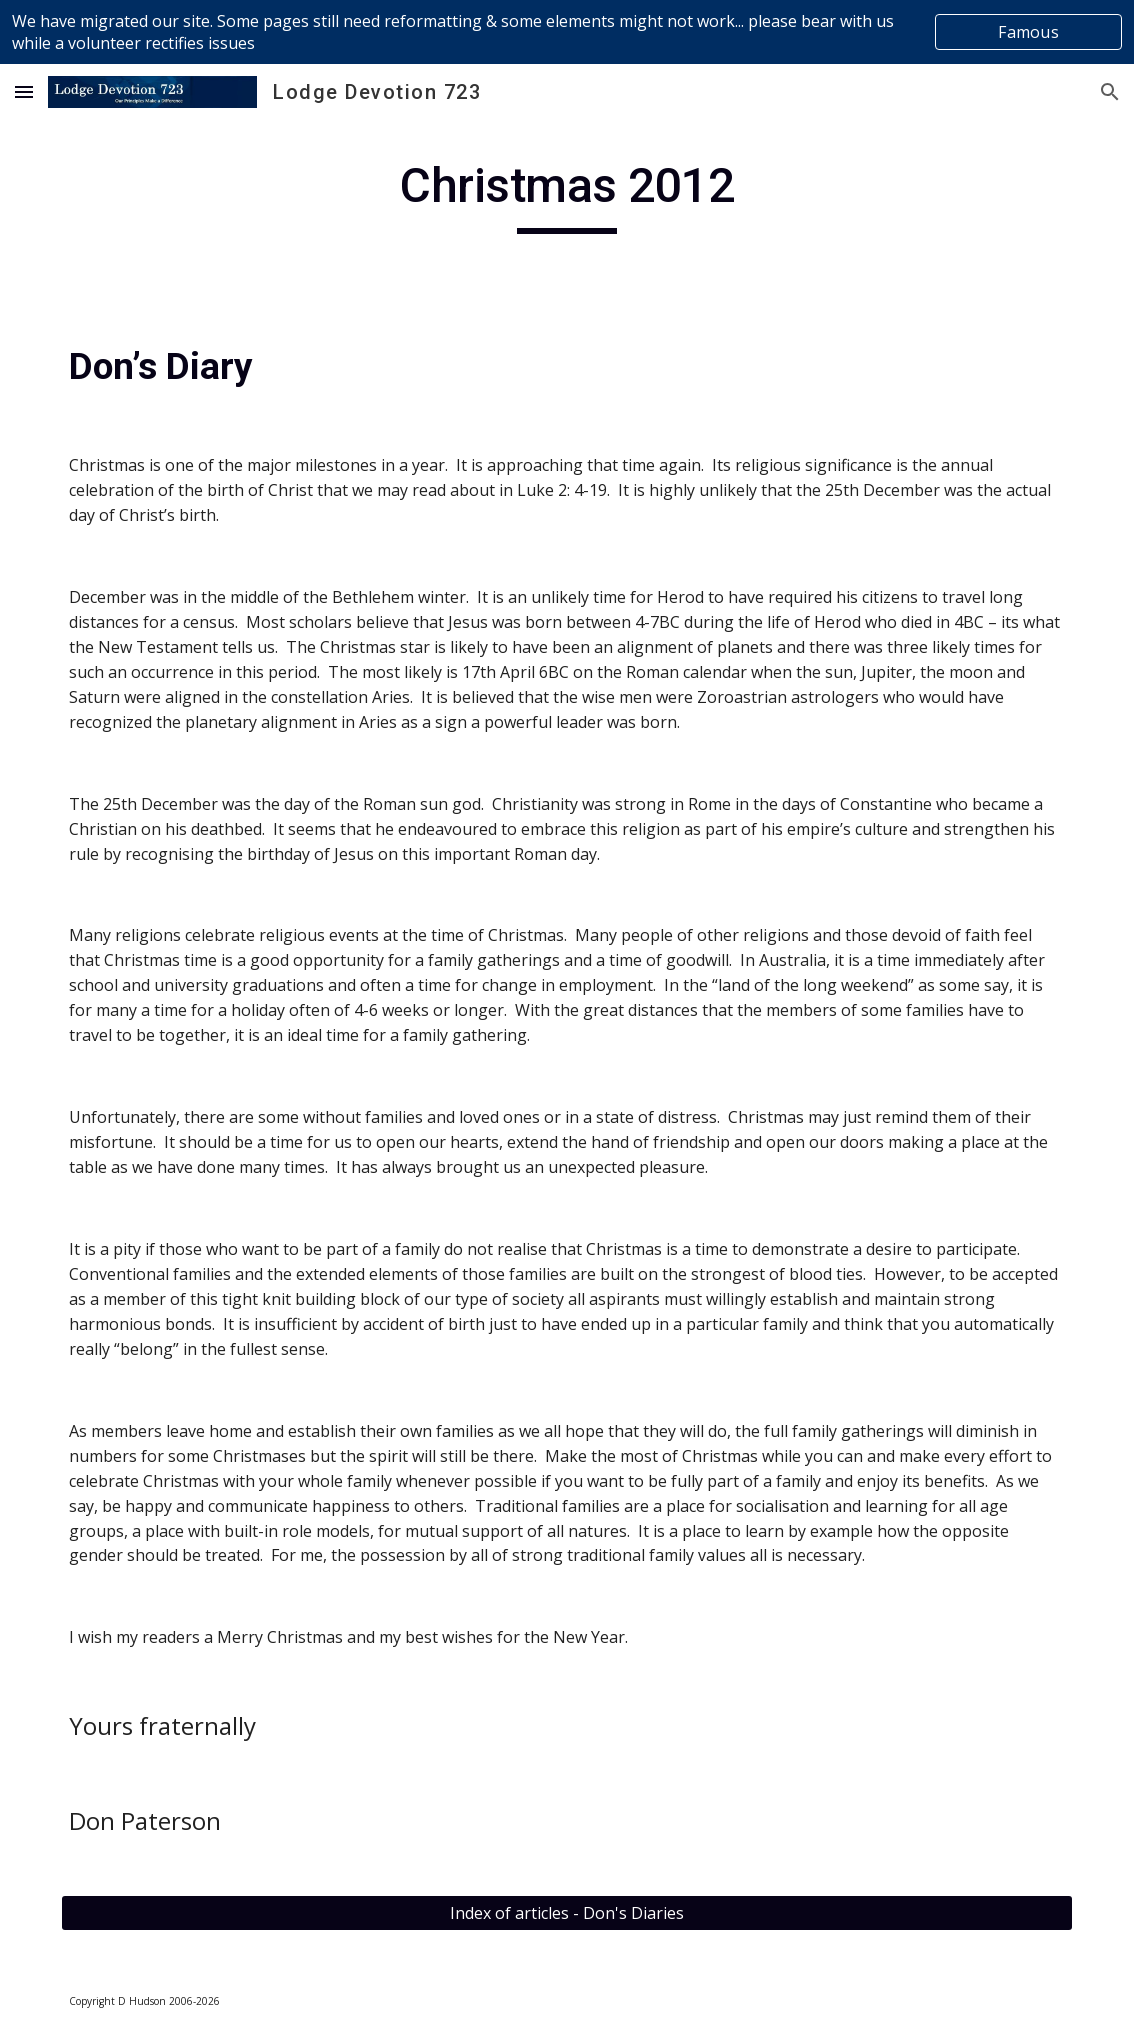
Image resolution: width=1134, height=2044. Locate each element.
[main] (567, 195)
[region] (567, 32)
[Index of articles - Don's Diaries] (567, 1913)
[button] (24, 91)
